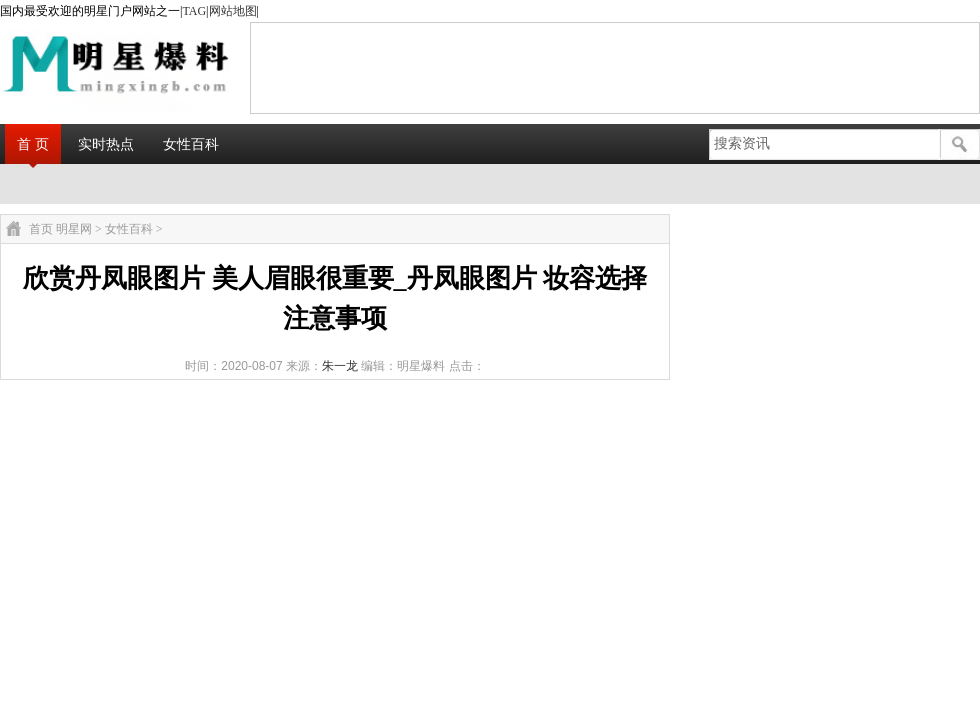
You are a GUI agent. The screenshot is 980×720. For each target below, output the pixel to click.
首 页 (33, 144)
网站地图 (233, 11)
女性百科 (191, 144)
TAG (194, 11)
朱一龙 (340, 366)
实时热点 (106, 144)
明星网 (74, 229)
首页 (41, 229)
